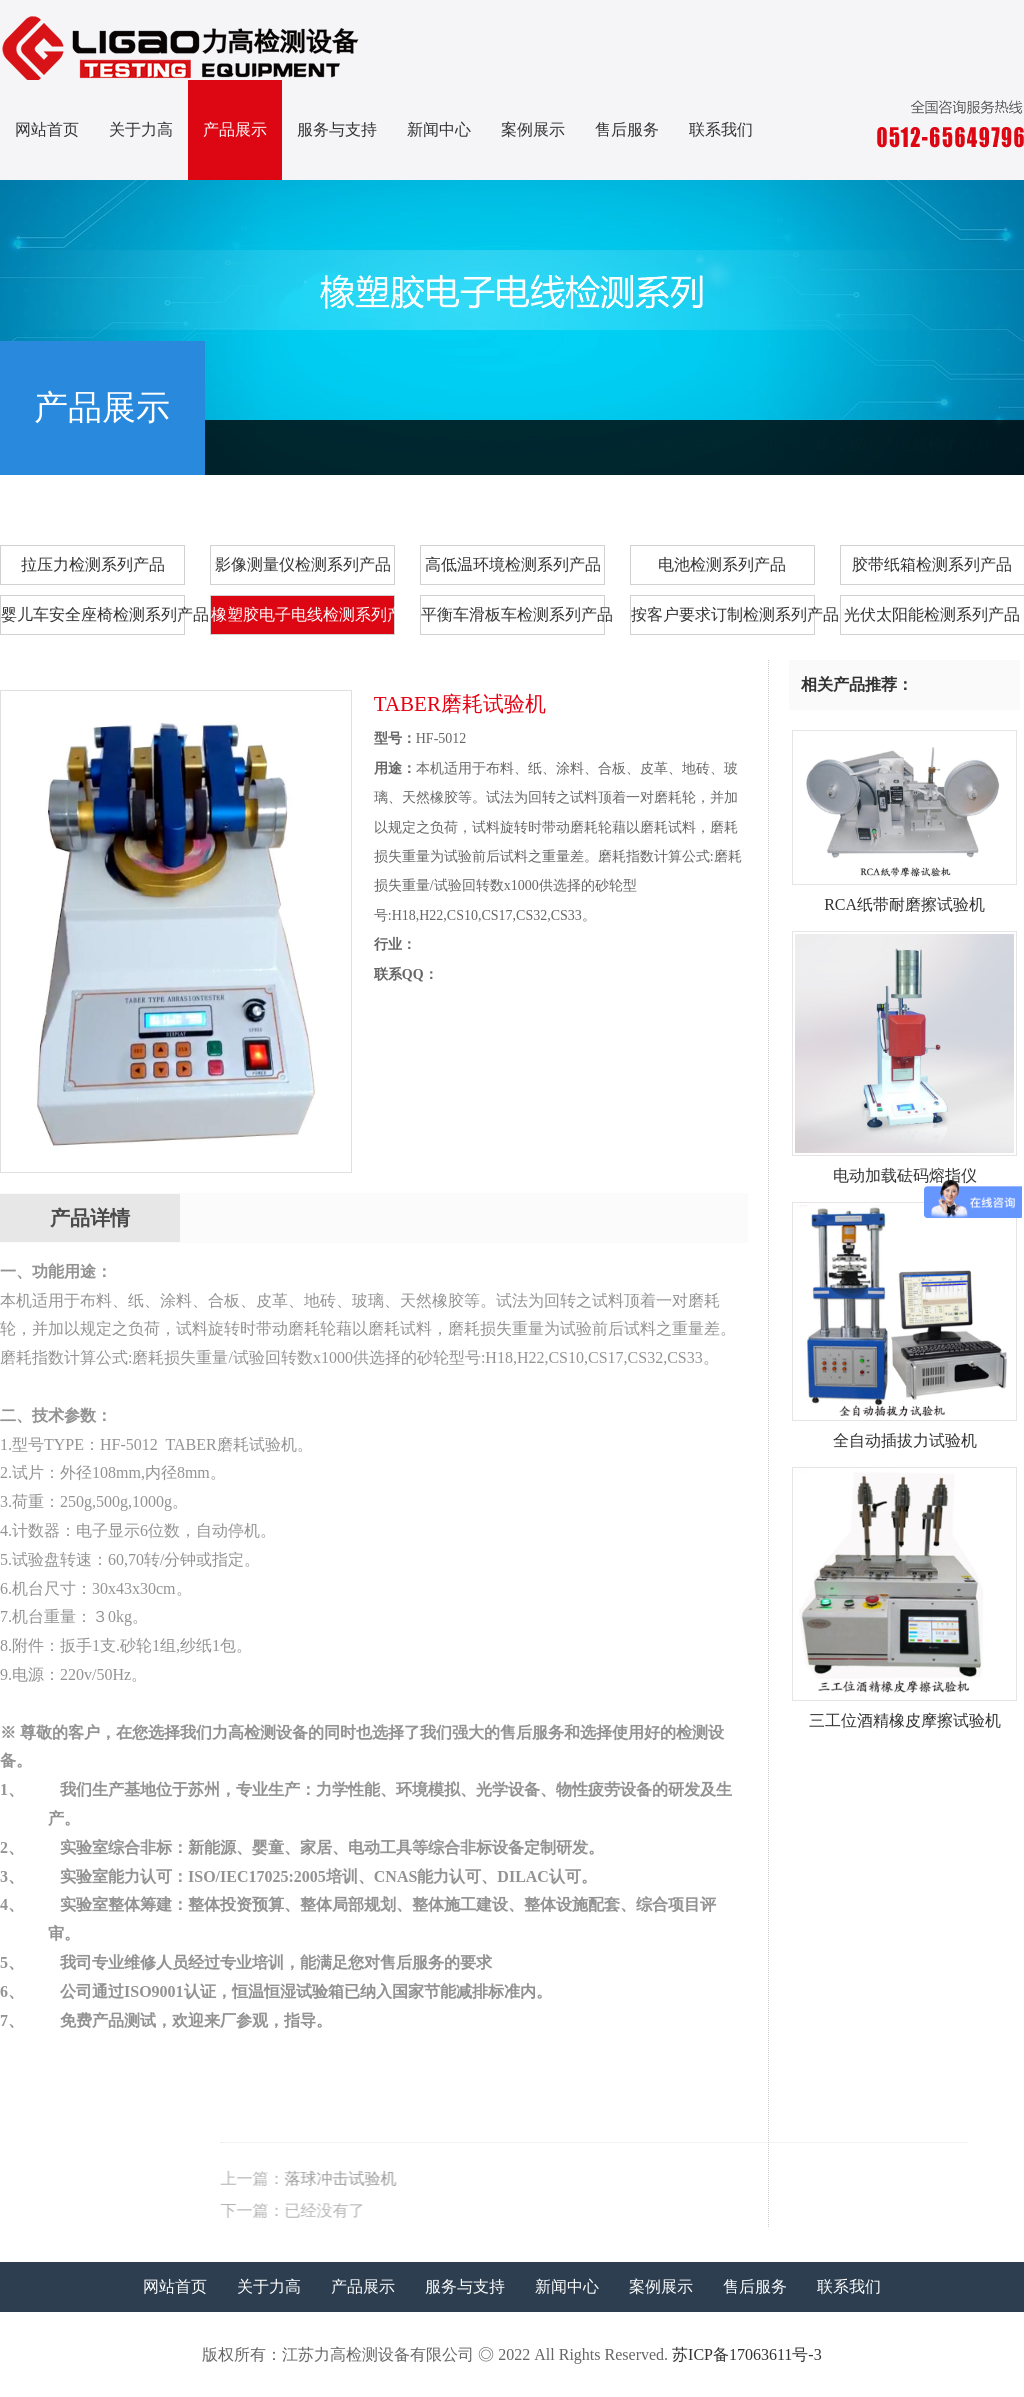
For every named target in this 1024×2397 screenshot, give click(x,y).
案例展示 (533, 129)
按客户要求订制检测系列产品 (723, 614)
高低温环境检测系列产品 (513, 564)
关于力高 (141, 129)
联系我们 (721, 129)
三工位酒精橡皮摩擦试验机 (904, 1713)
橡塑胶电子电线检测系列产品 (920, 444)
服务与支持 (337, 129)
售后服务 (627, 129)
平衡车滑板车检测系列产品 (513, 614)
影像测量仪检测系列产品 (303, 564)
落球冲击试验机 (590, 2178)
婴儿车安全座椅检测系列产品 (93, 614)
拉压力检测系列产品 (93, 564)
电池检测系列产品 (722, 564)
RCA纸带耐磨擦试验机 (904, 897)
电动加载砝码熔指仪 (904, 1168)
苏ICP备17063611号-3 (747, 2354)
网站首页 (47, 129)
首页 (711, 444)
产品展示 (235, 129)
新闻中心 (439, 129)
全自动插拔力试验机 (904, 1433)
